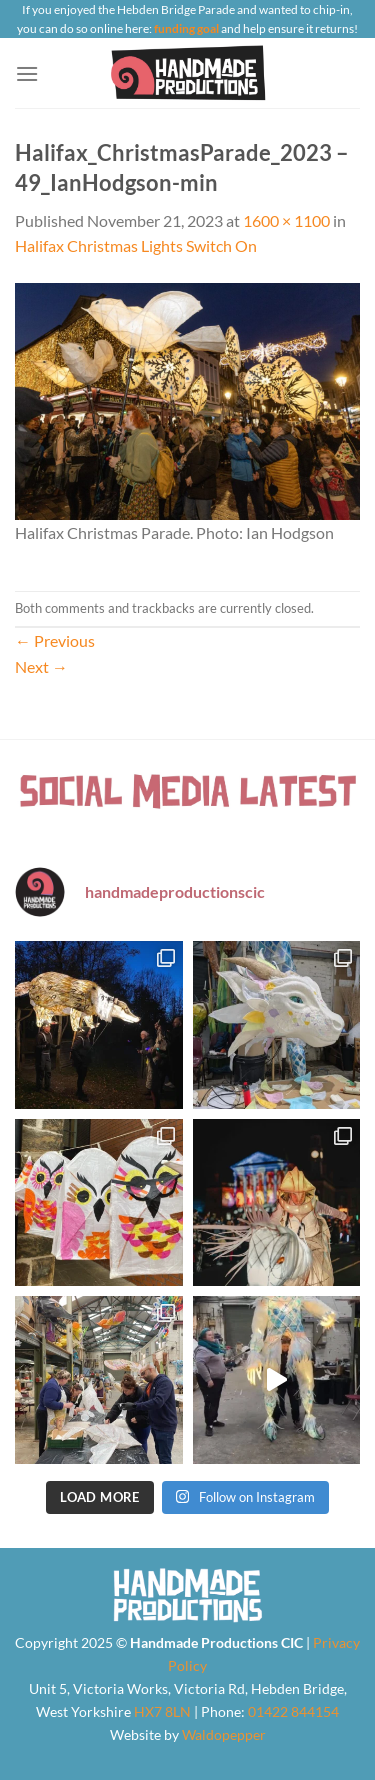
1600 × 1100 (286, 220)
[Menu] (27, 73)
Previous (55, 640)
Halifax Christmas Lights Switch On (136, 245)
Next (41, 666)
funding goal (186, 28)
